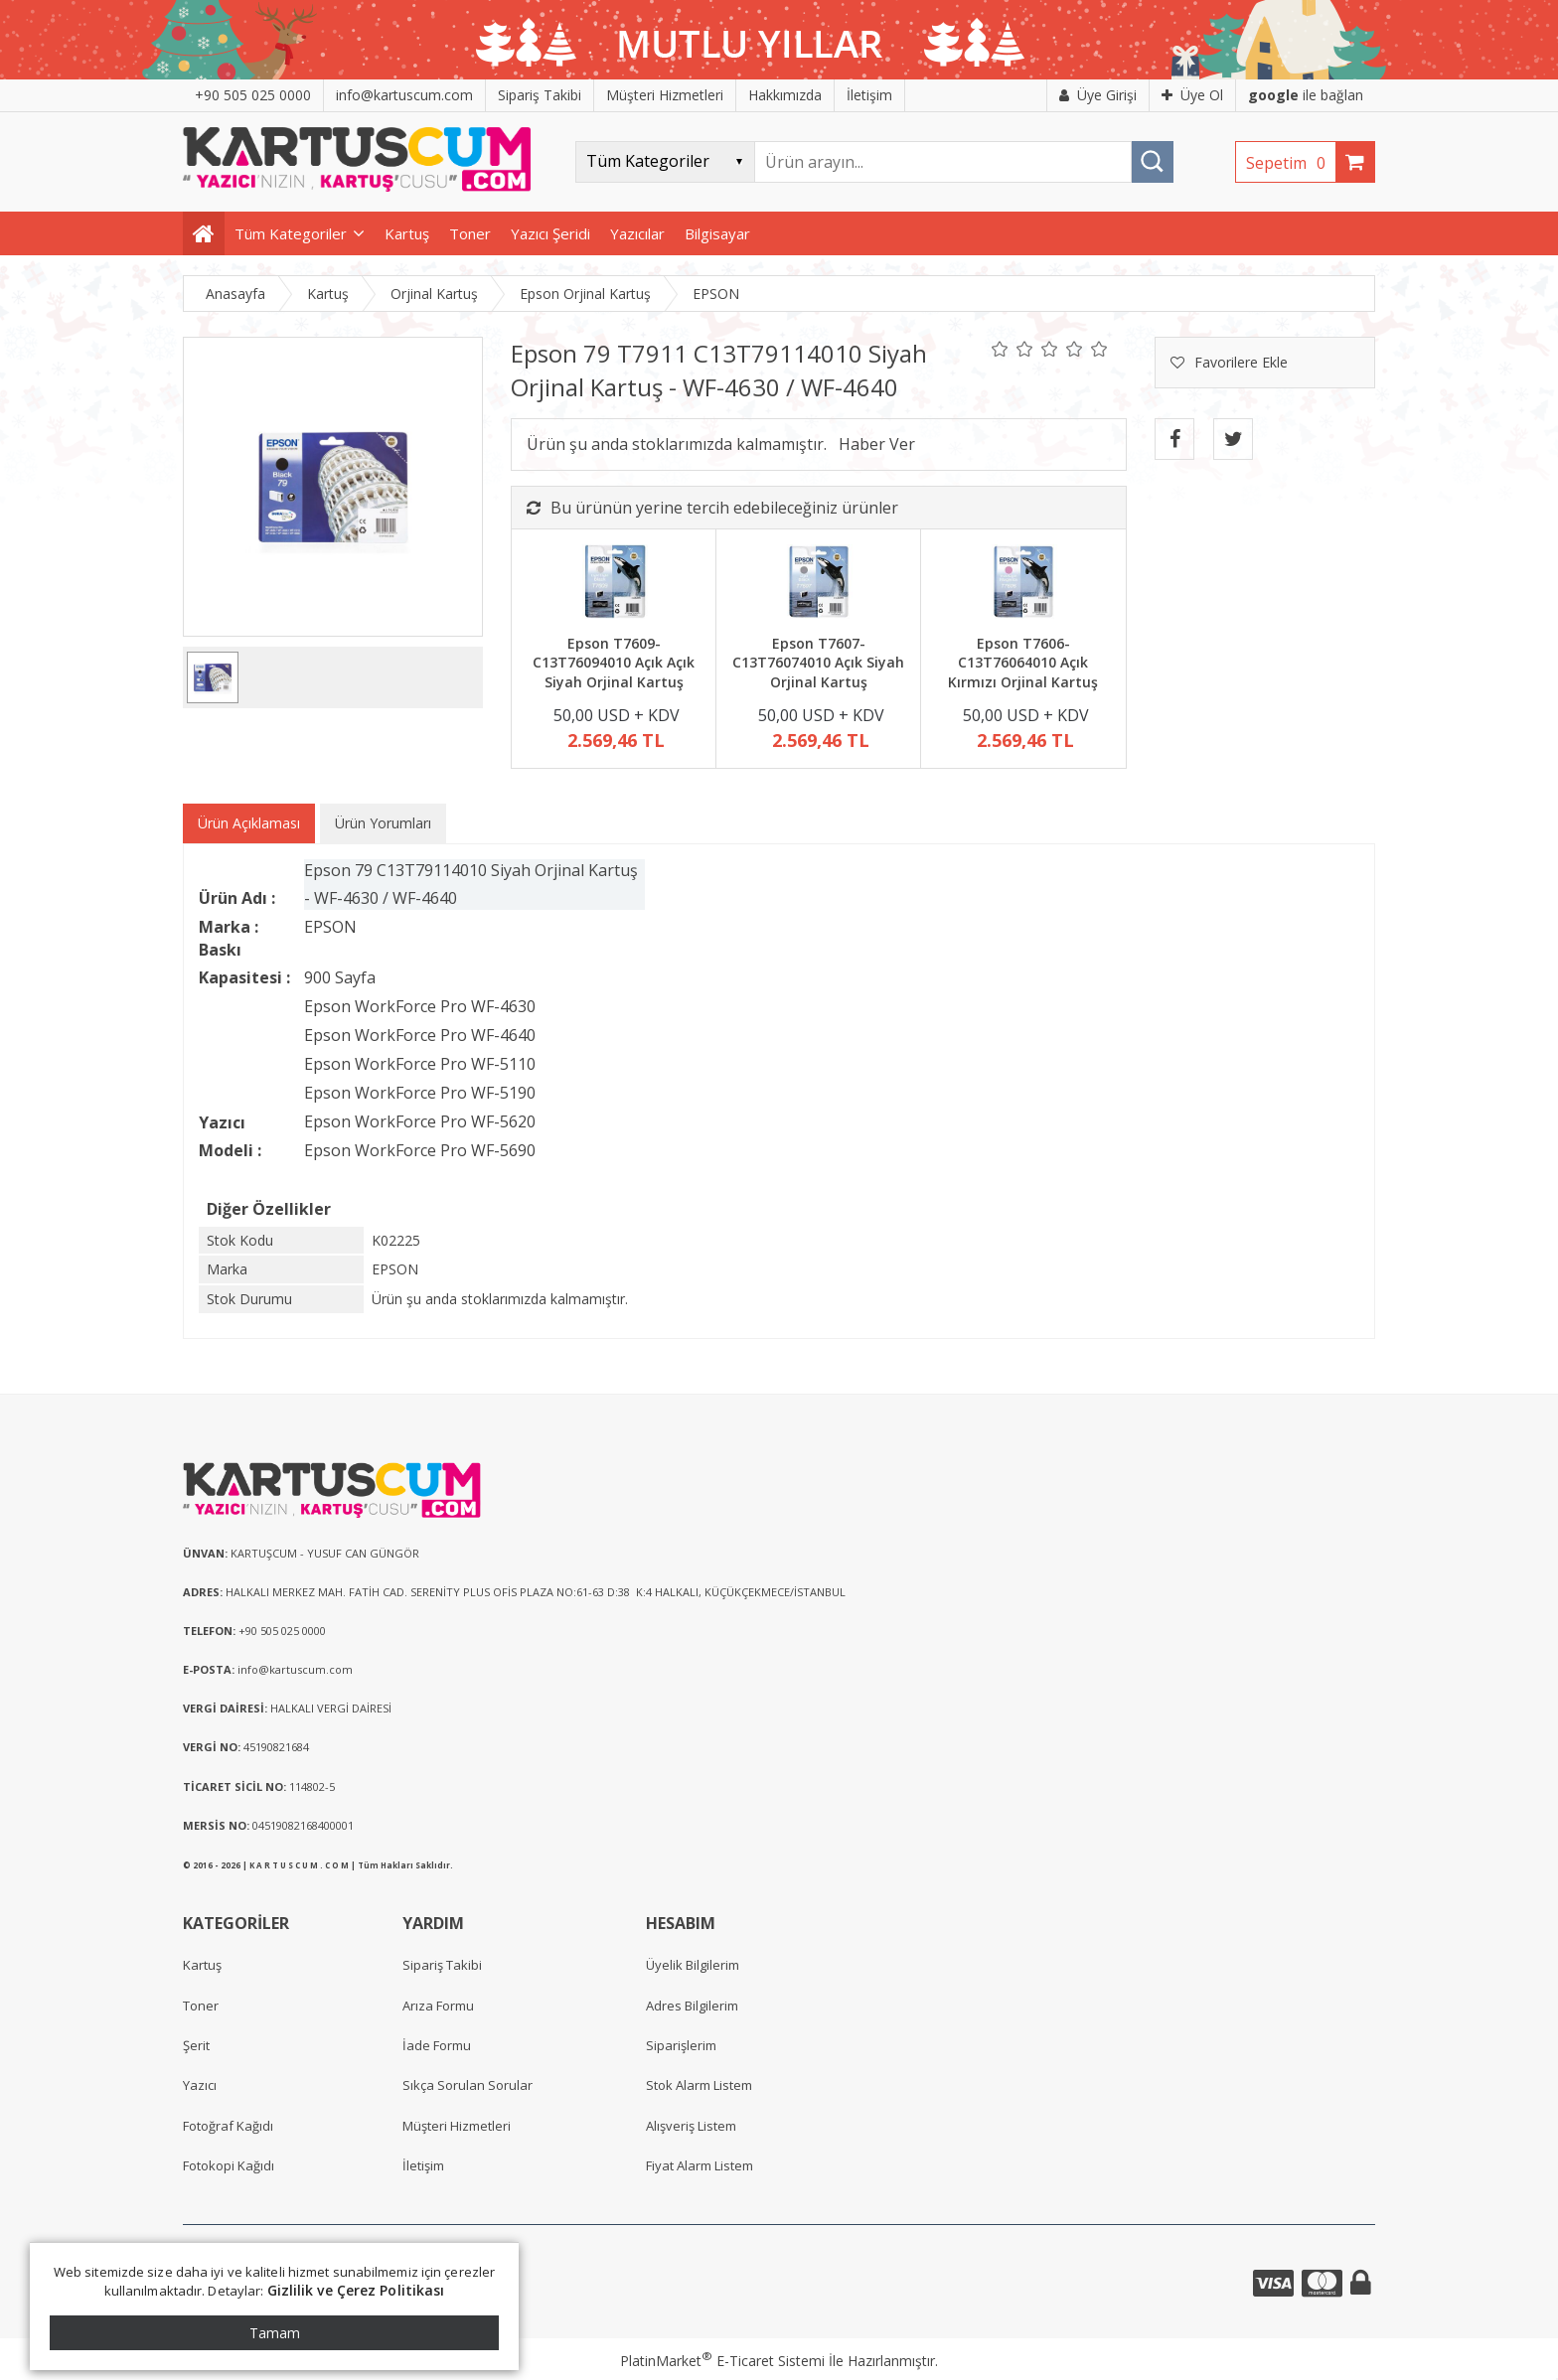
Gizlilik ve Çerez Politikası (356, 2290)
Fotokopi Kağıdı (228, 2165)
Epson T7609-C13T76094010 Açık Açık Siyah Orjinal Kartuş (614, 662)
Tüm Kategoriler (290, 233)
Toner (201, 2005)
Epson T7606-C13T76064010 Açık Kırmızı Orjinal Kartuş (1023, 662)
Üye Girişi (1098, 94)
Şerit (196, 2045)
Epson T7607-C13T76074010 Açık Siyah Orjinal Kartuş (818, 662)
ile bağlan (1305, 94)
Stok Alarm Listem (699, 2085)
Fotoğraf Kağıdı (228, 2126)
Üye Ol (1192, 94)
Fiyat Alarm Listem (699, 2165)
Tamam (274, 2332)
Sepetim (1290, 163)
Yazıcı (200, 2085)
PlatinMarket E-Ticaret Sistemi (722, 2360)
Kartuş (202, 1965)
